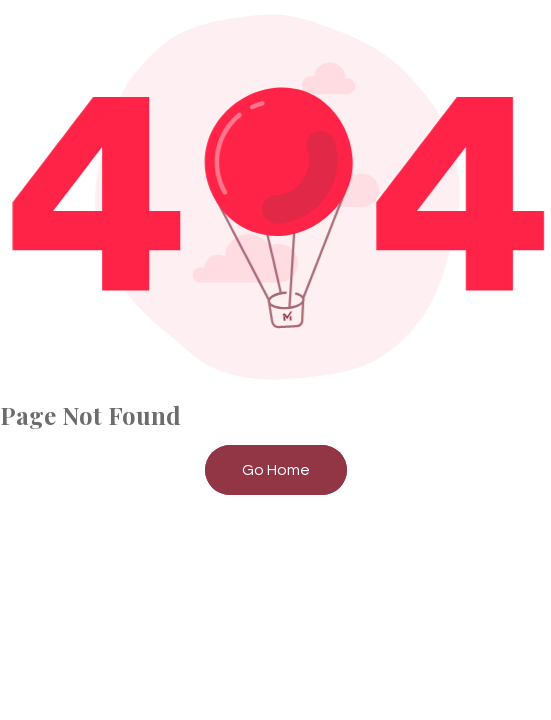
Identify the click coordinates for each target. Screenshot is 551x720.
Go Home (276, 470)
